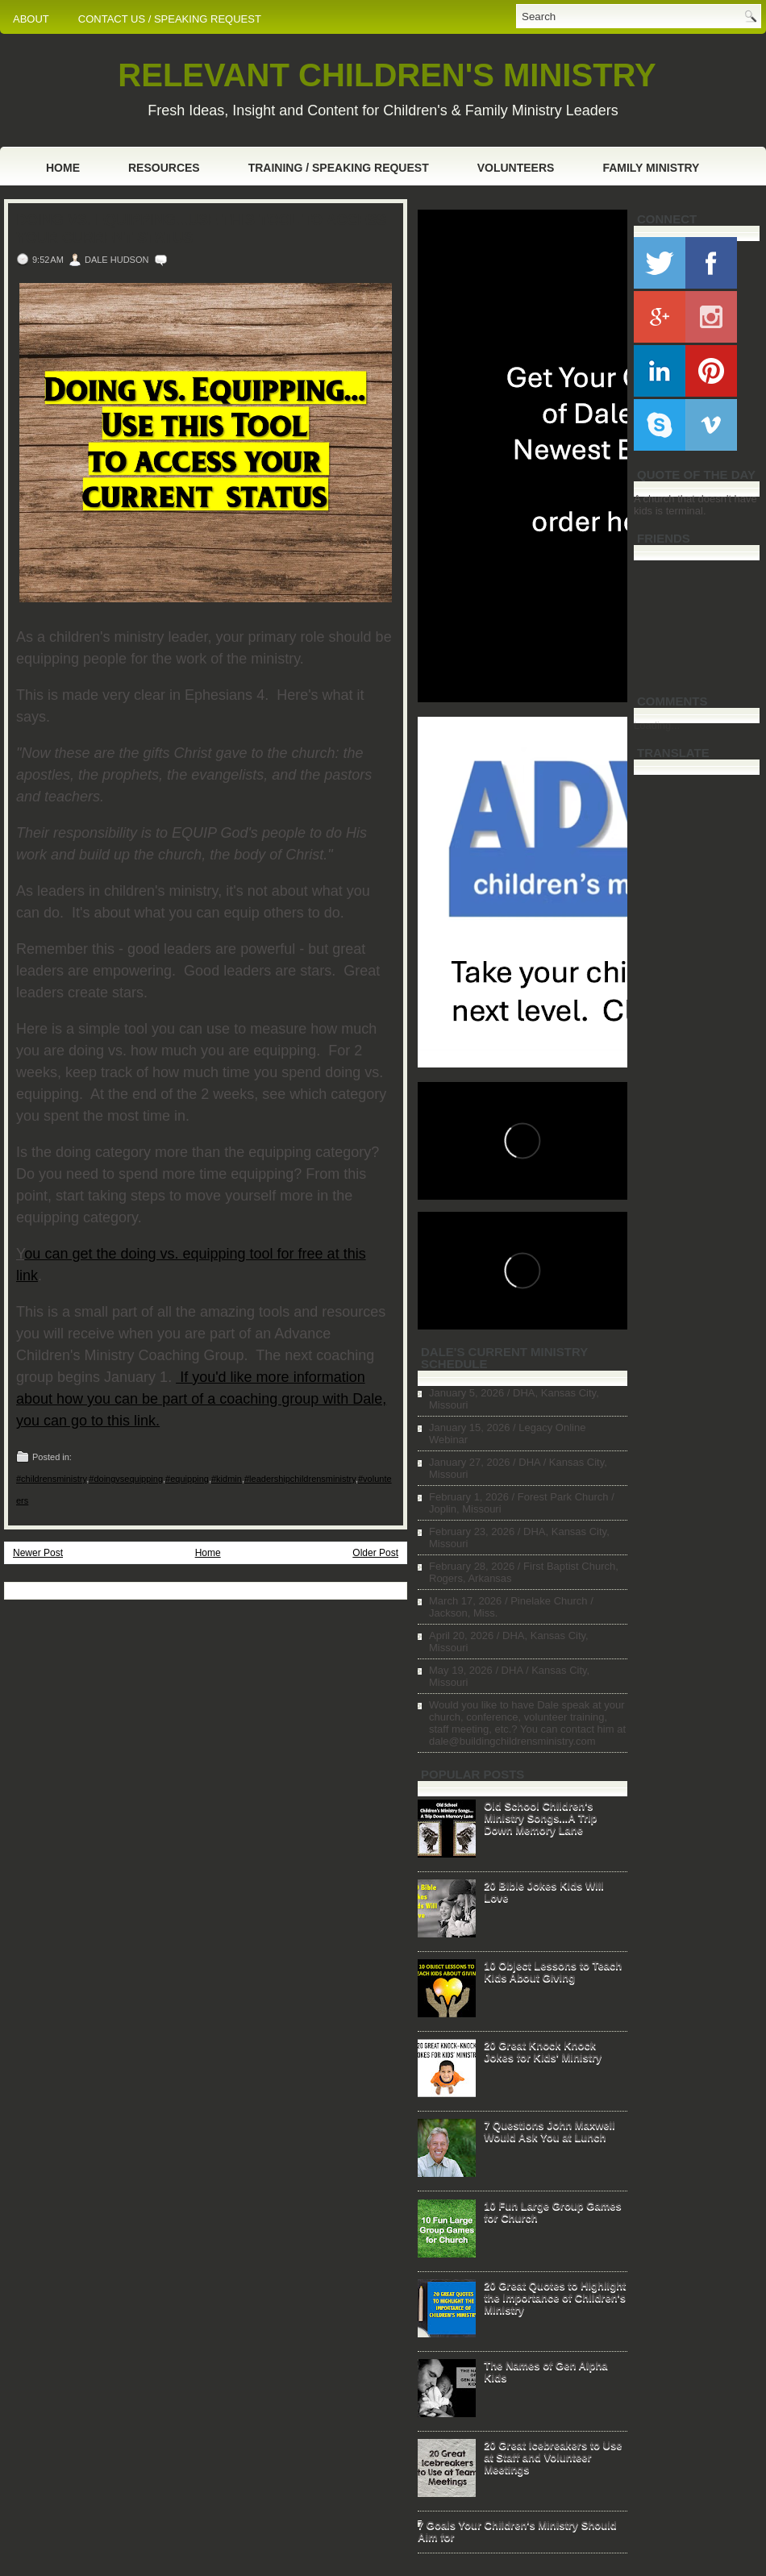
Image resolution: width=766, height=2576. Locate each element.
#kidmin (226, 1479)
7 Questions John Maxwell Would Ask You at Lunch (549, 2131)
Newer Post (38, 1553)
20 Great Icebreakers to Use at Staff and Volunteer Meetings (553, 2457)
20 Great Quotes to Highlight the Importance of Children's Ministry (555, 2297)
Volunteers (516, 167)
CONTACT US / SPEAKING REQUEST (169, 19)
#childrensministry (51, 1479)
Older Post (375, 1553)
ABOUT (31, 19)
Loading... (657, 725)
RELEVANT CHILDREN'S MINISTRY (387, 75)
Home (63, 167)
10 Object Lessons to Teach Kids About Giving (553, 1971)
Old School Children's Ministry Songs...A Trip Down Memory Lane (540, 1818)
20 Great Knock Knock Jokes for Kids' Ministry (543, 2051)
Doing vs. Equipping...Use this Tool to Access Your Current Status (201, 229)
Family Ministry (650, 167)
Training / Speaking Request (338, 167)
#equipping (187, 1479)
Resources (164, 167)
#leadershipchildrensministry (300, 1479)
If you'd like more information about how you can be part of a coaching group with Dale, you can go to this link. (201, 1399)
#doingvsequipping (126, 1479)
